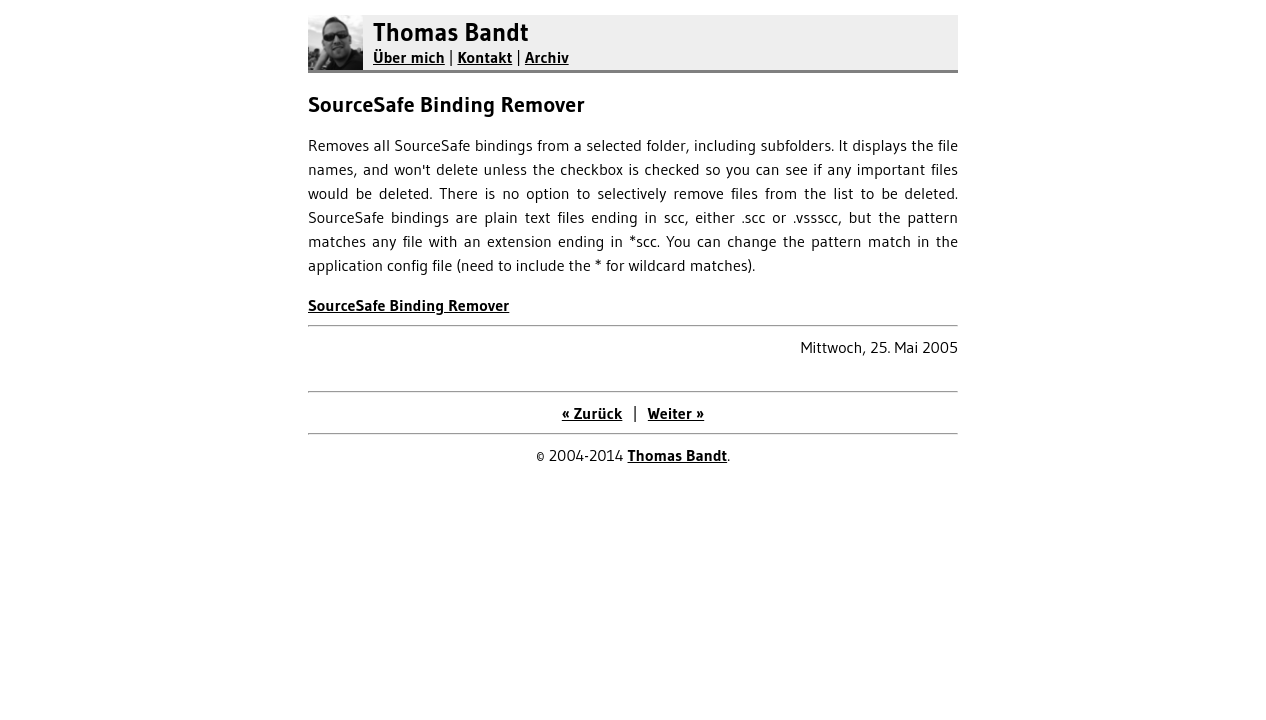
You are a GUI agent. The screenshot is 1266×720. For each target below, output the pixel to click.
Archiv (547, 57)
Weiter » (676, 413)
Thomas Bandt (451, 32)
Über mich (409, 57)
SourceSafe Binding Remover (408, 305)
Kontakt (484, 57)
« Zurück (592, 413)
